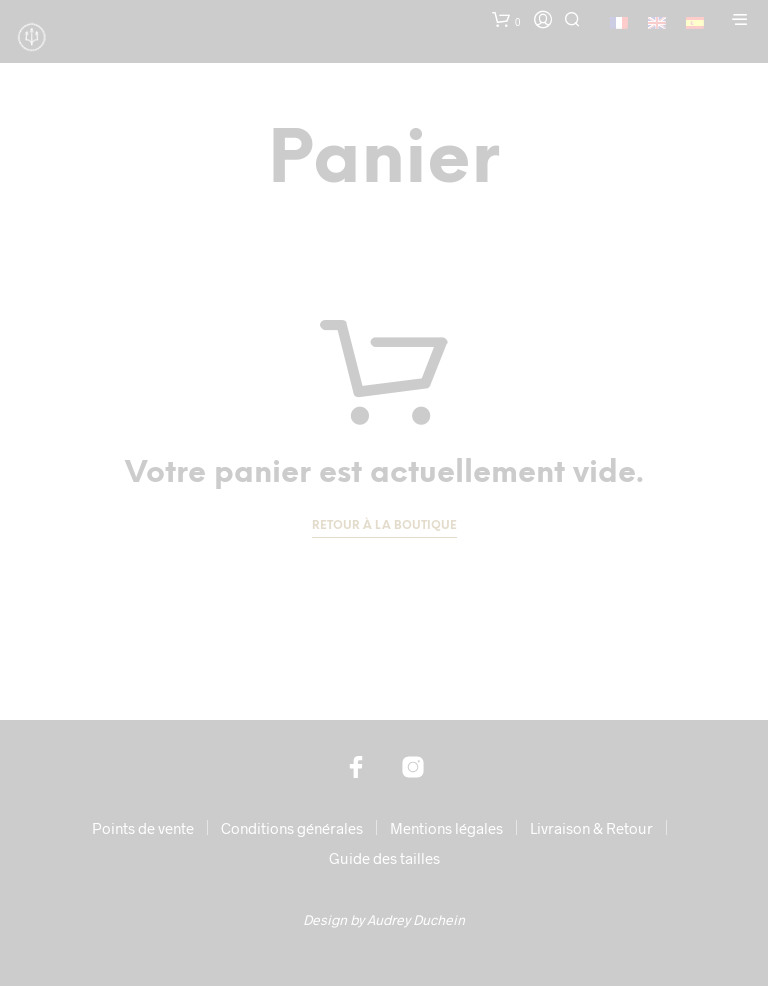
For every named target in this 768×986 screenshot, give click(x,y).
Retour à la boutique (384, 526)
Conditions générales (292, 828)
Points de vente (143, 828)
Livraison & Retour (591, 828)
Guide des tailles (384, 858)
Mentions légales (446, 828)
